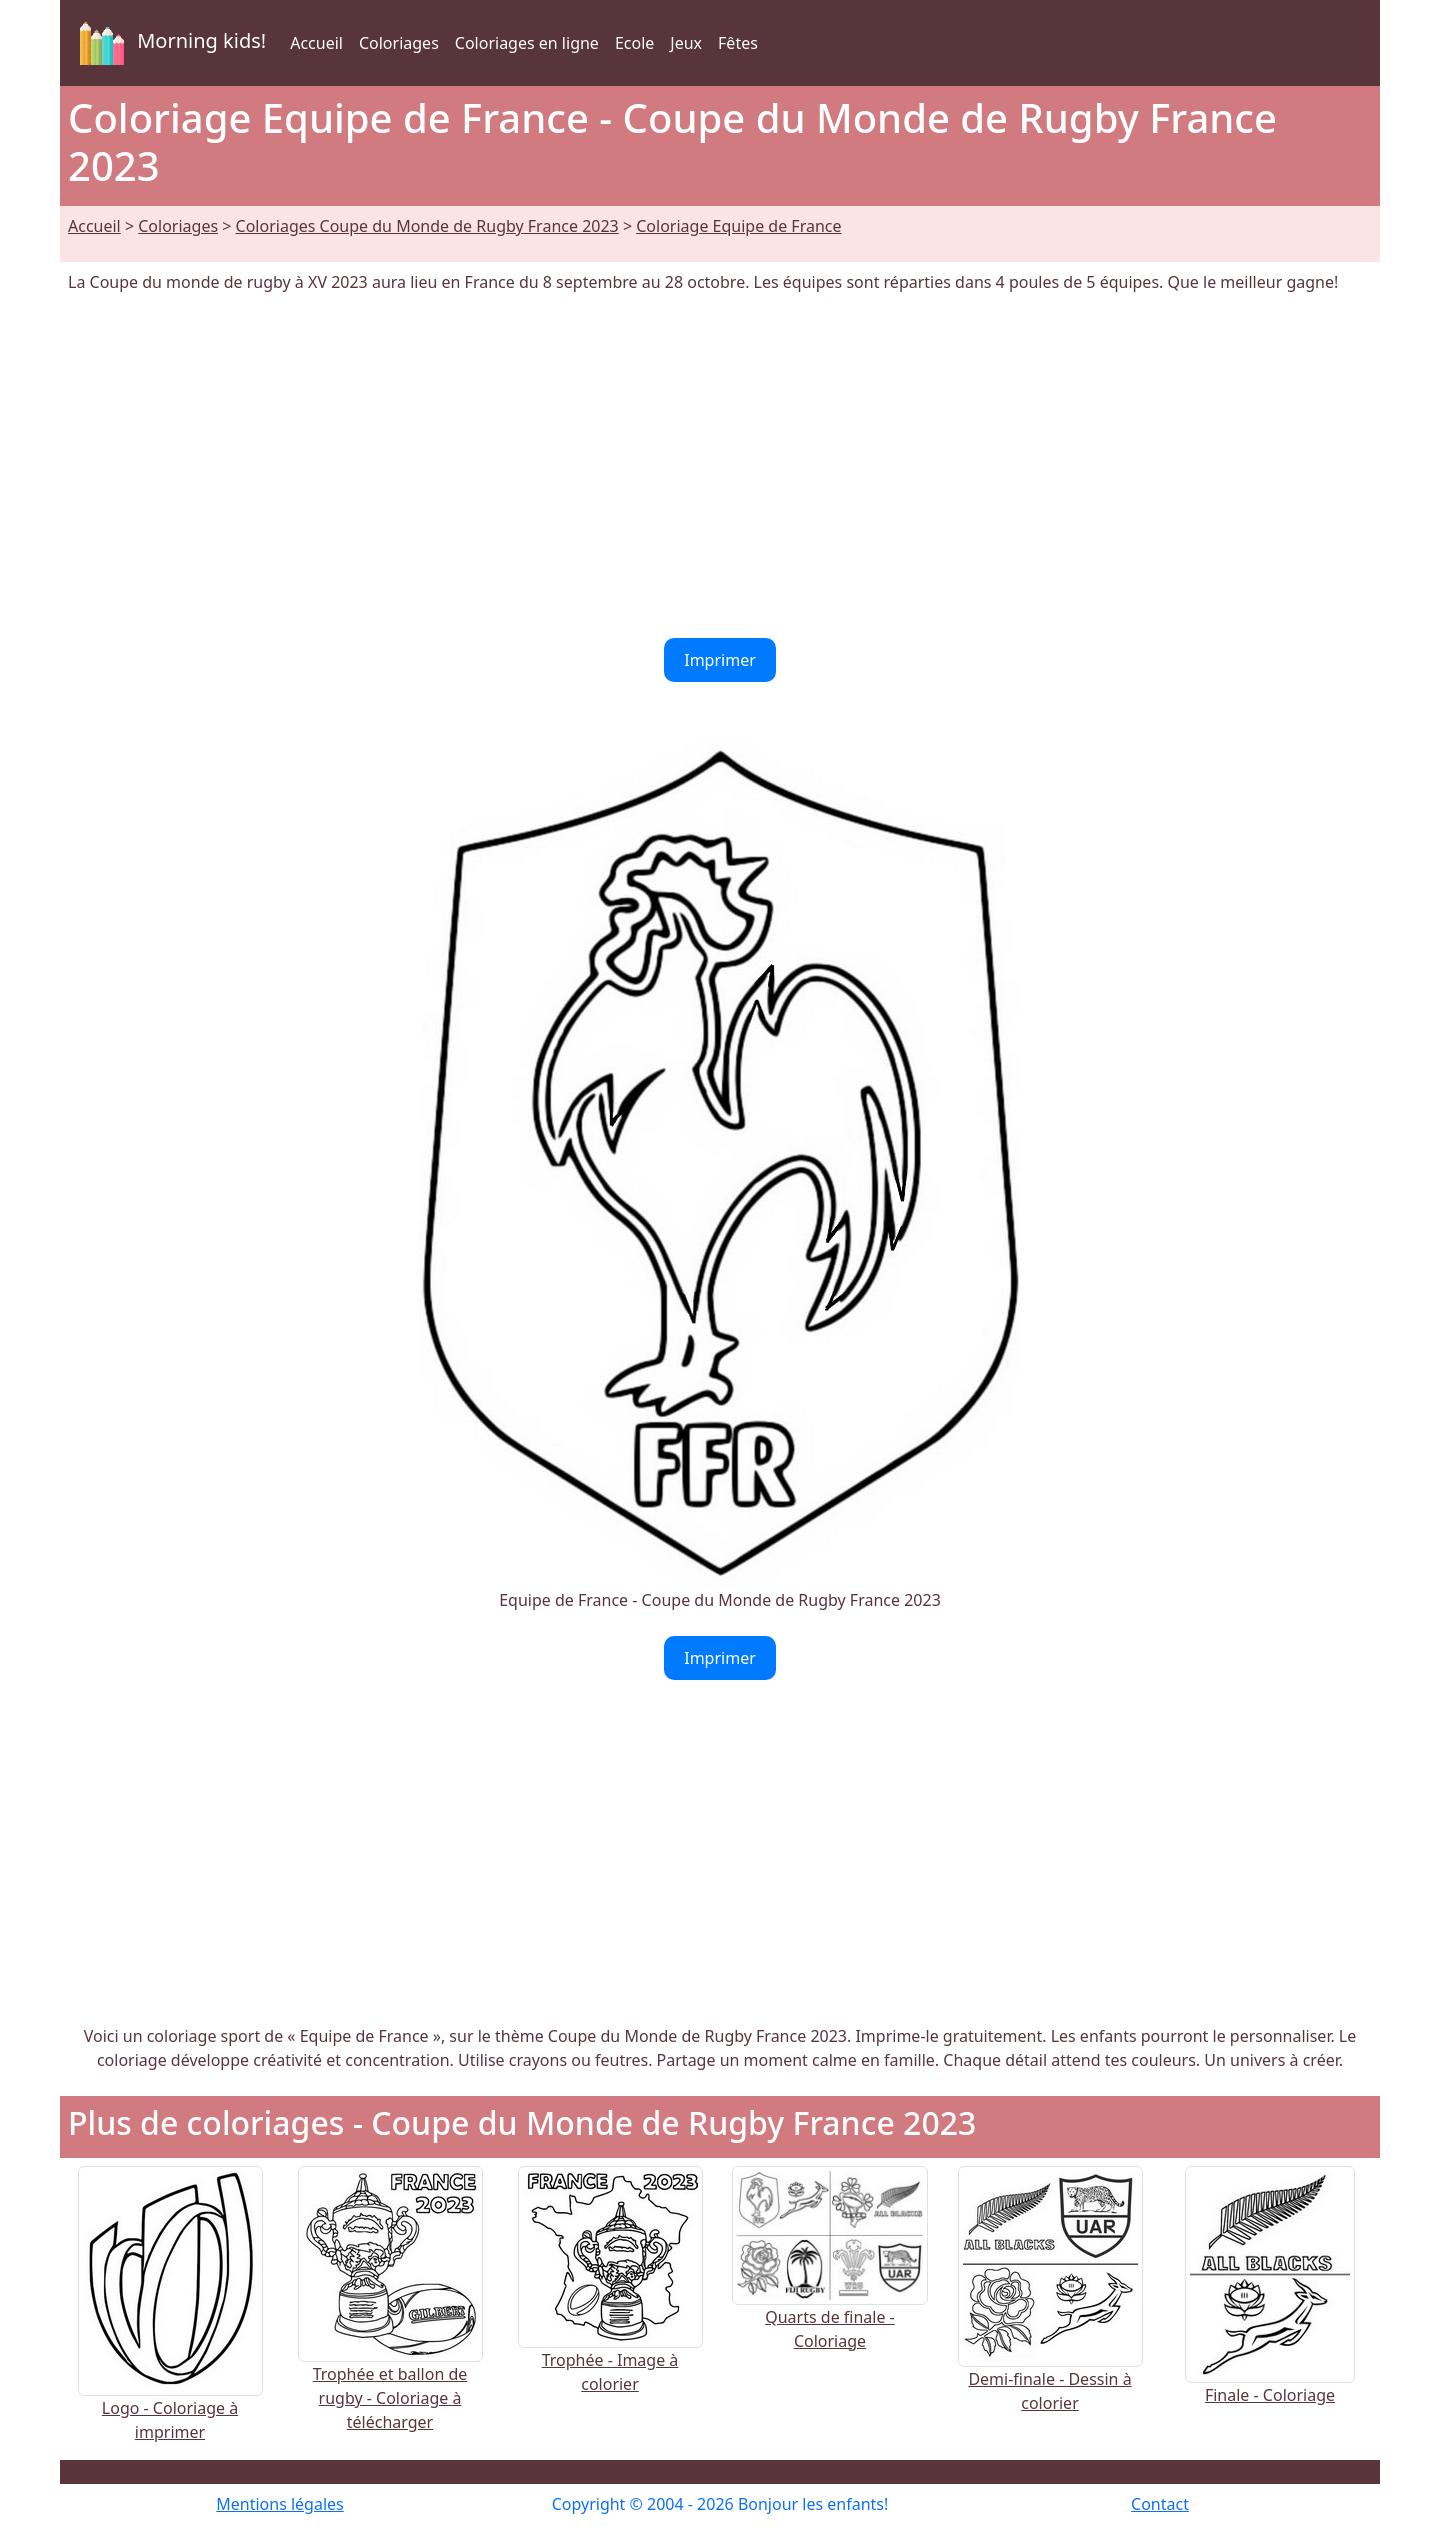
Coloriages (399, 43)
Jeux (686, 43)
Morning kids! (169, 43)
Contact (1160, 2504)
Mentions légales (280, 2504)
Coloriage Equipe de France (738, 226)
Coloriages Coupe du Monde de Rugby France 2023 (427, 226)
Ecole (634, 43)
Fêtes (738, 43)
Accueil (316, 43)
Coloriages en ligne (527, 43)
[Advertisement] (720, 466)
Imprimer (720, 660)
